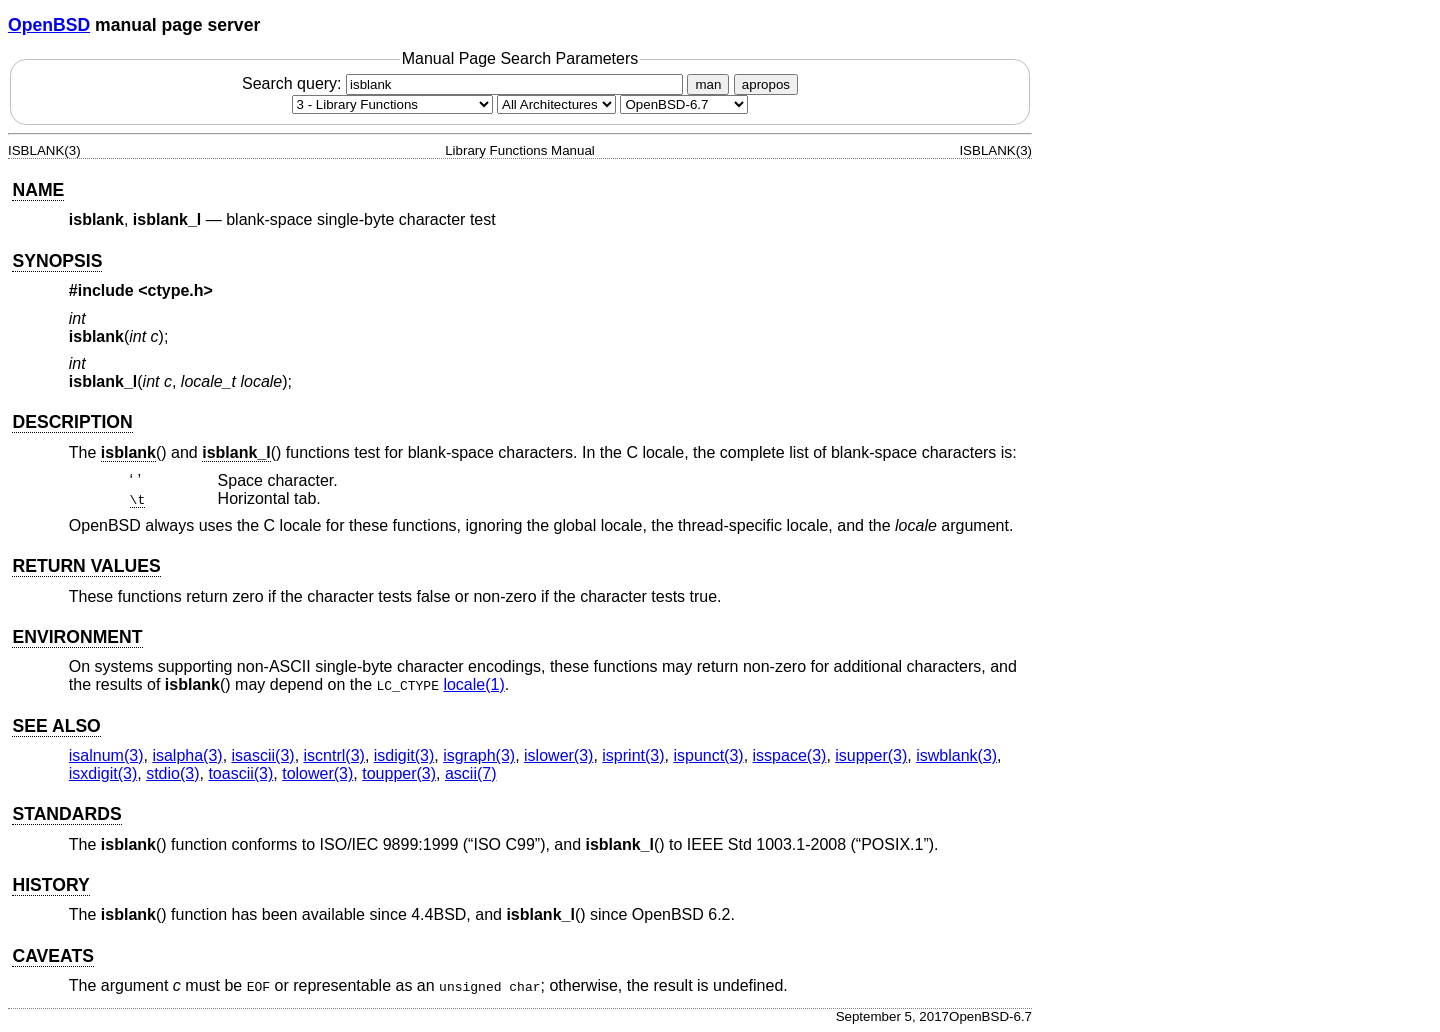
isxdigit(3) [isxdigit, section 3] (103, 773)
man (708, 84)
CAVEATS (52, 956)
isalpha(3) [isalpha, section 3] (187, 755)
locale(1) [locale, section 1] (473, 684)
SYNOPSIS (57, 261)
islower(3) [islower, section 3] (558, 755)
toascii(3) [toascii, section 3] (240, 773)
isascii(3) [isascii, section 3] (263, 755)
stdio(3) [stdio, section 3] (172, 773)
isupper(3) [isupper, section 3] (871, 755)
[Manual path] (684, 104)
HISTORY (50, 885)
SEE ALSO (56, 726)
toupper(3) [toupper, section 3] (399, 773)
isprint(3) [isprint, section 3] (633, 755)
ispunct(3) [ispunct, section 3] (708, 755)
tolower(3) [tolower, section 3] (317, 773)
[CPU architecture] (556, 104)
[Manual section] (392, 104)
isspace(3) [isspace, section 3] (790, 755)
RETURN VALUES (86, 566)
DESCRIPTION (72, 422)
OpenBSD (49, 25)
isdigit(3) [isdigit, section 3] (404, 755)
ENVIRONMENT (77, 637)
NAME (38, 190)
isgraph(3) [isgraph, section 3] (479, 755)
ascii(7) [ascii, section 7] (471, 773)
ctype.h (176, 290)
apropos (766, 84)
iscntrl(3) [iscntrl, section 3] (334, 755)
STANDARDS (66, 814)
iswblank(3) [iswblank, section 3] (956, 755)
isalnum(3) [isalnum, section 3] (106, 755)
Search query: (465, 83)
